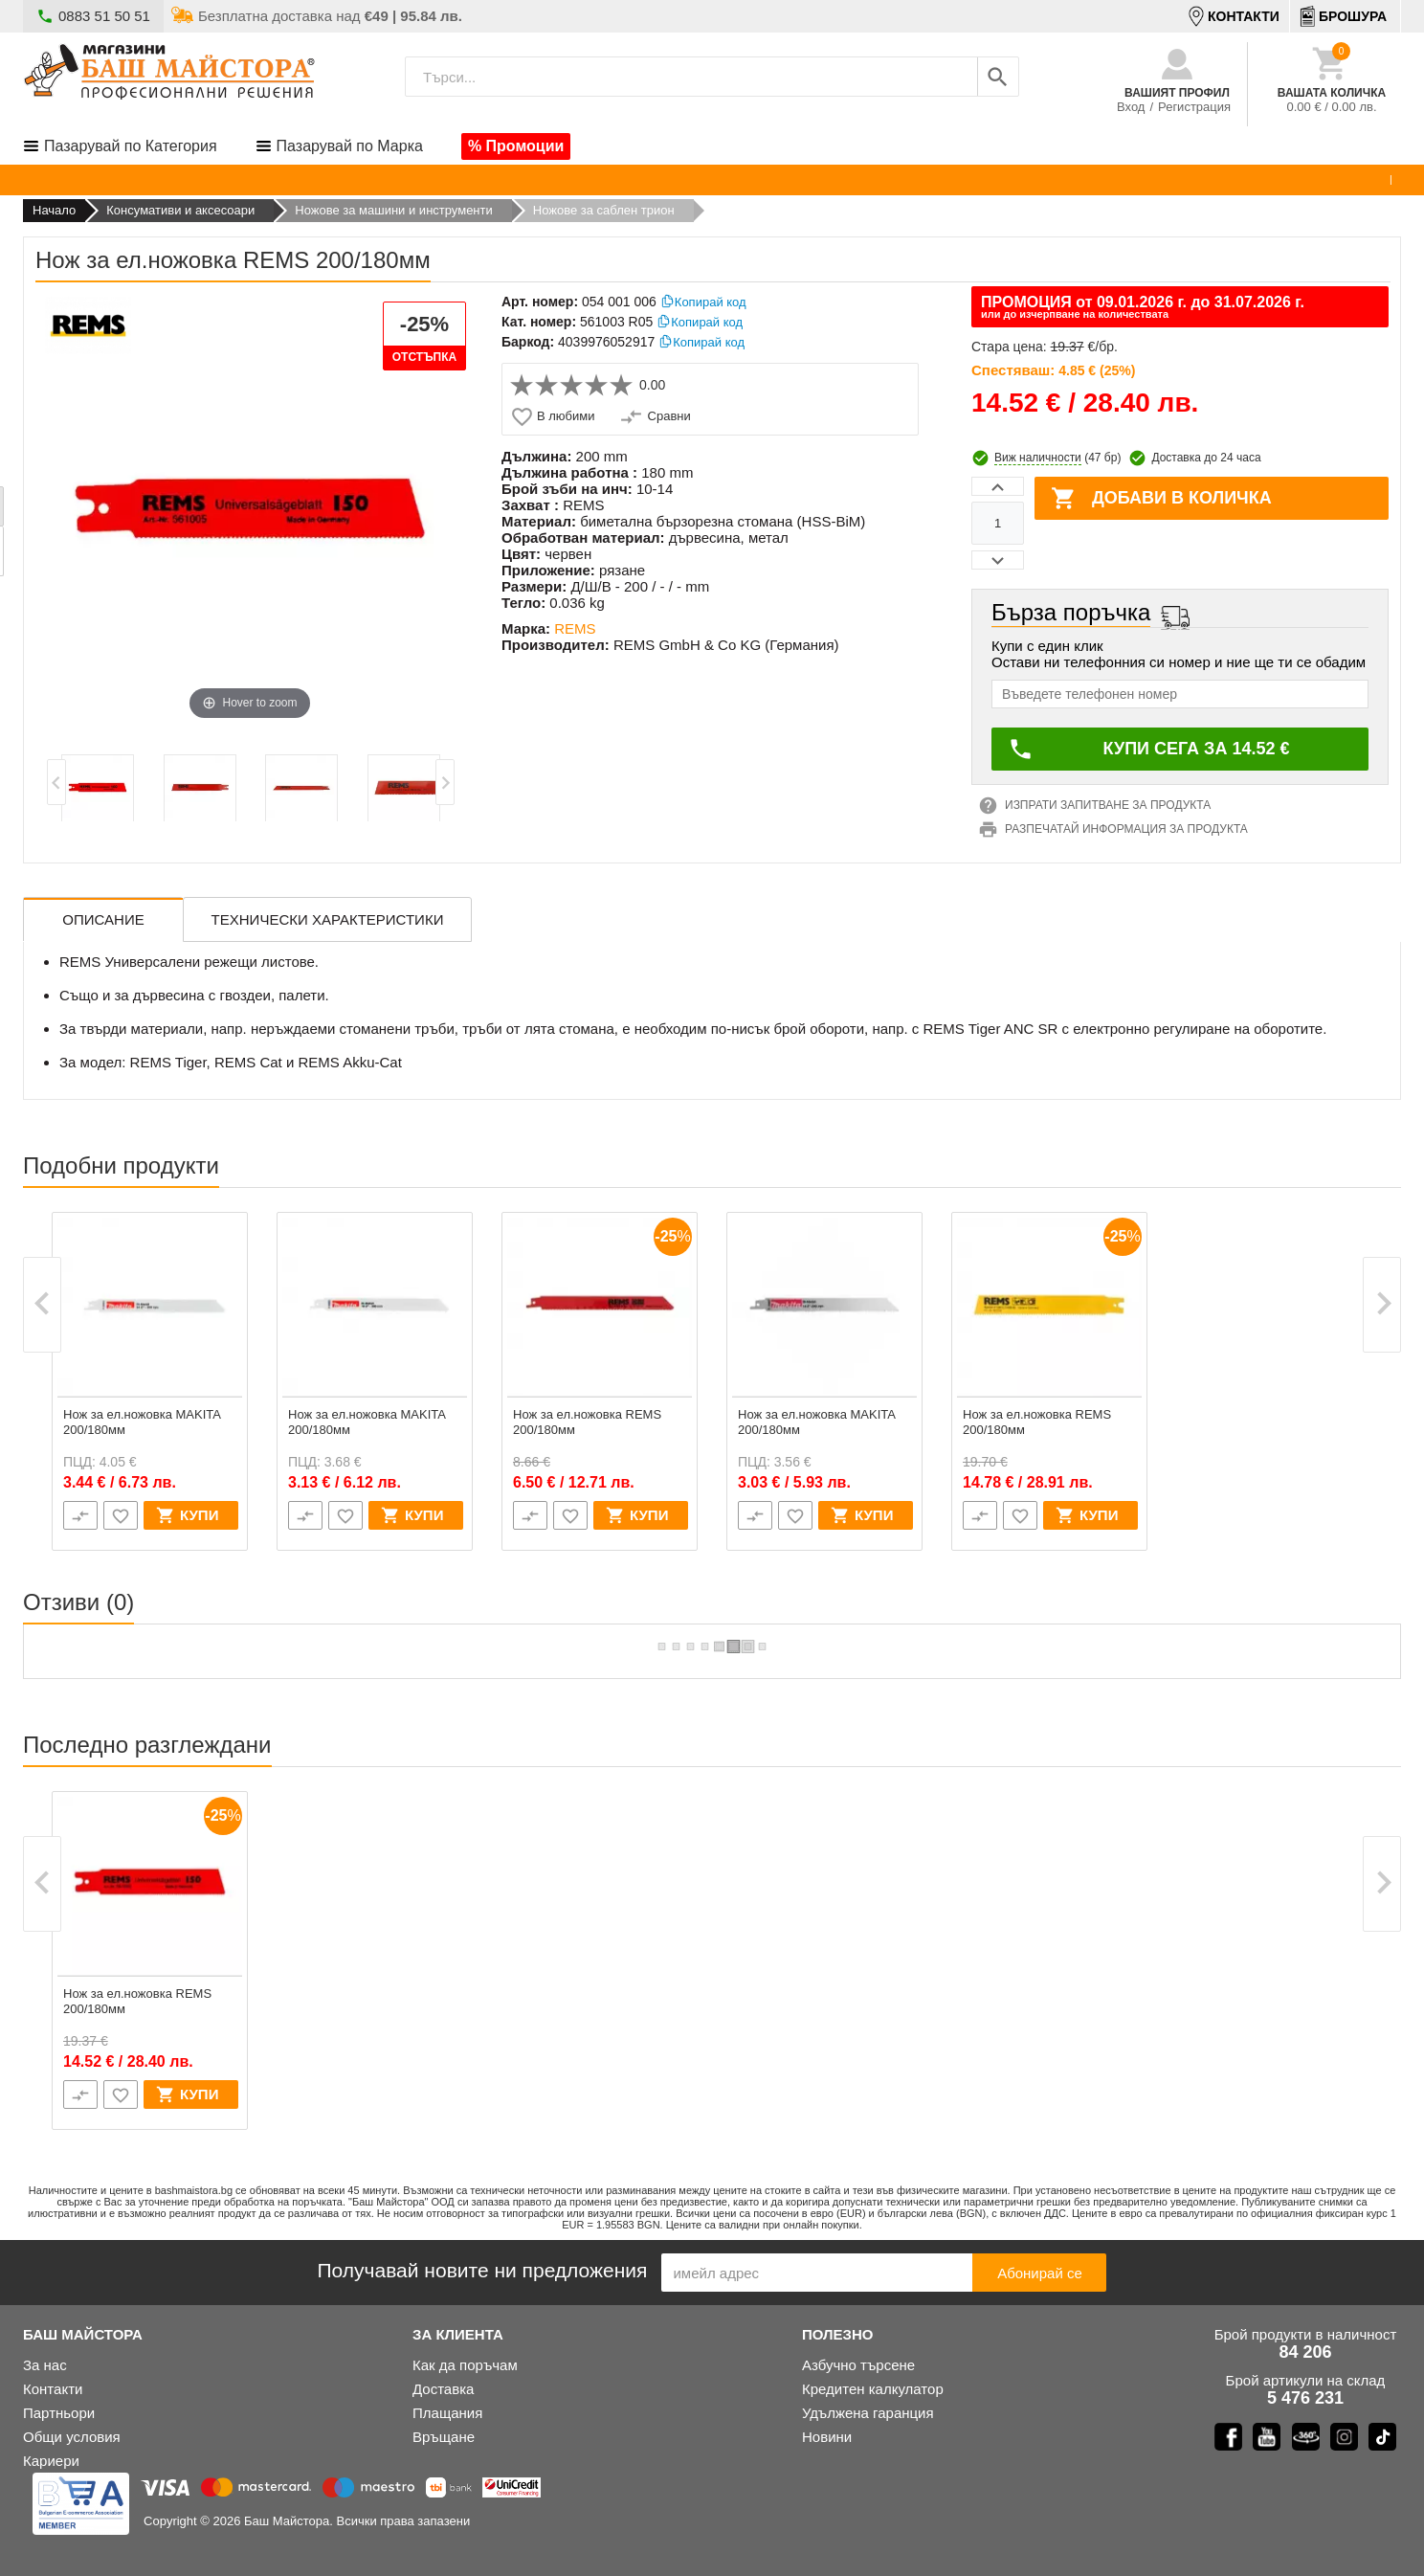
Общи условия (72, 2437)
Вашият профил (1177, 93)
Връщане (443, 2437)
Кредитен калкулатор (873, 2389)
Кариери (51, 2461)
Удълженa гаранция (868, 2413)
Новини (827, 2437)
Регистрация (1194, 107)
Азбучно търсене (858, 2365)
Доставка (443, 2389)
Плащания (447, 2413)
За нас (45, 2365)
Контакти (52, 2389)
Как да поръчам (465, 2365)
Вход (1131, 107)
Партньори (59, 2413)
